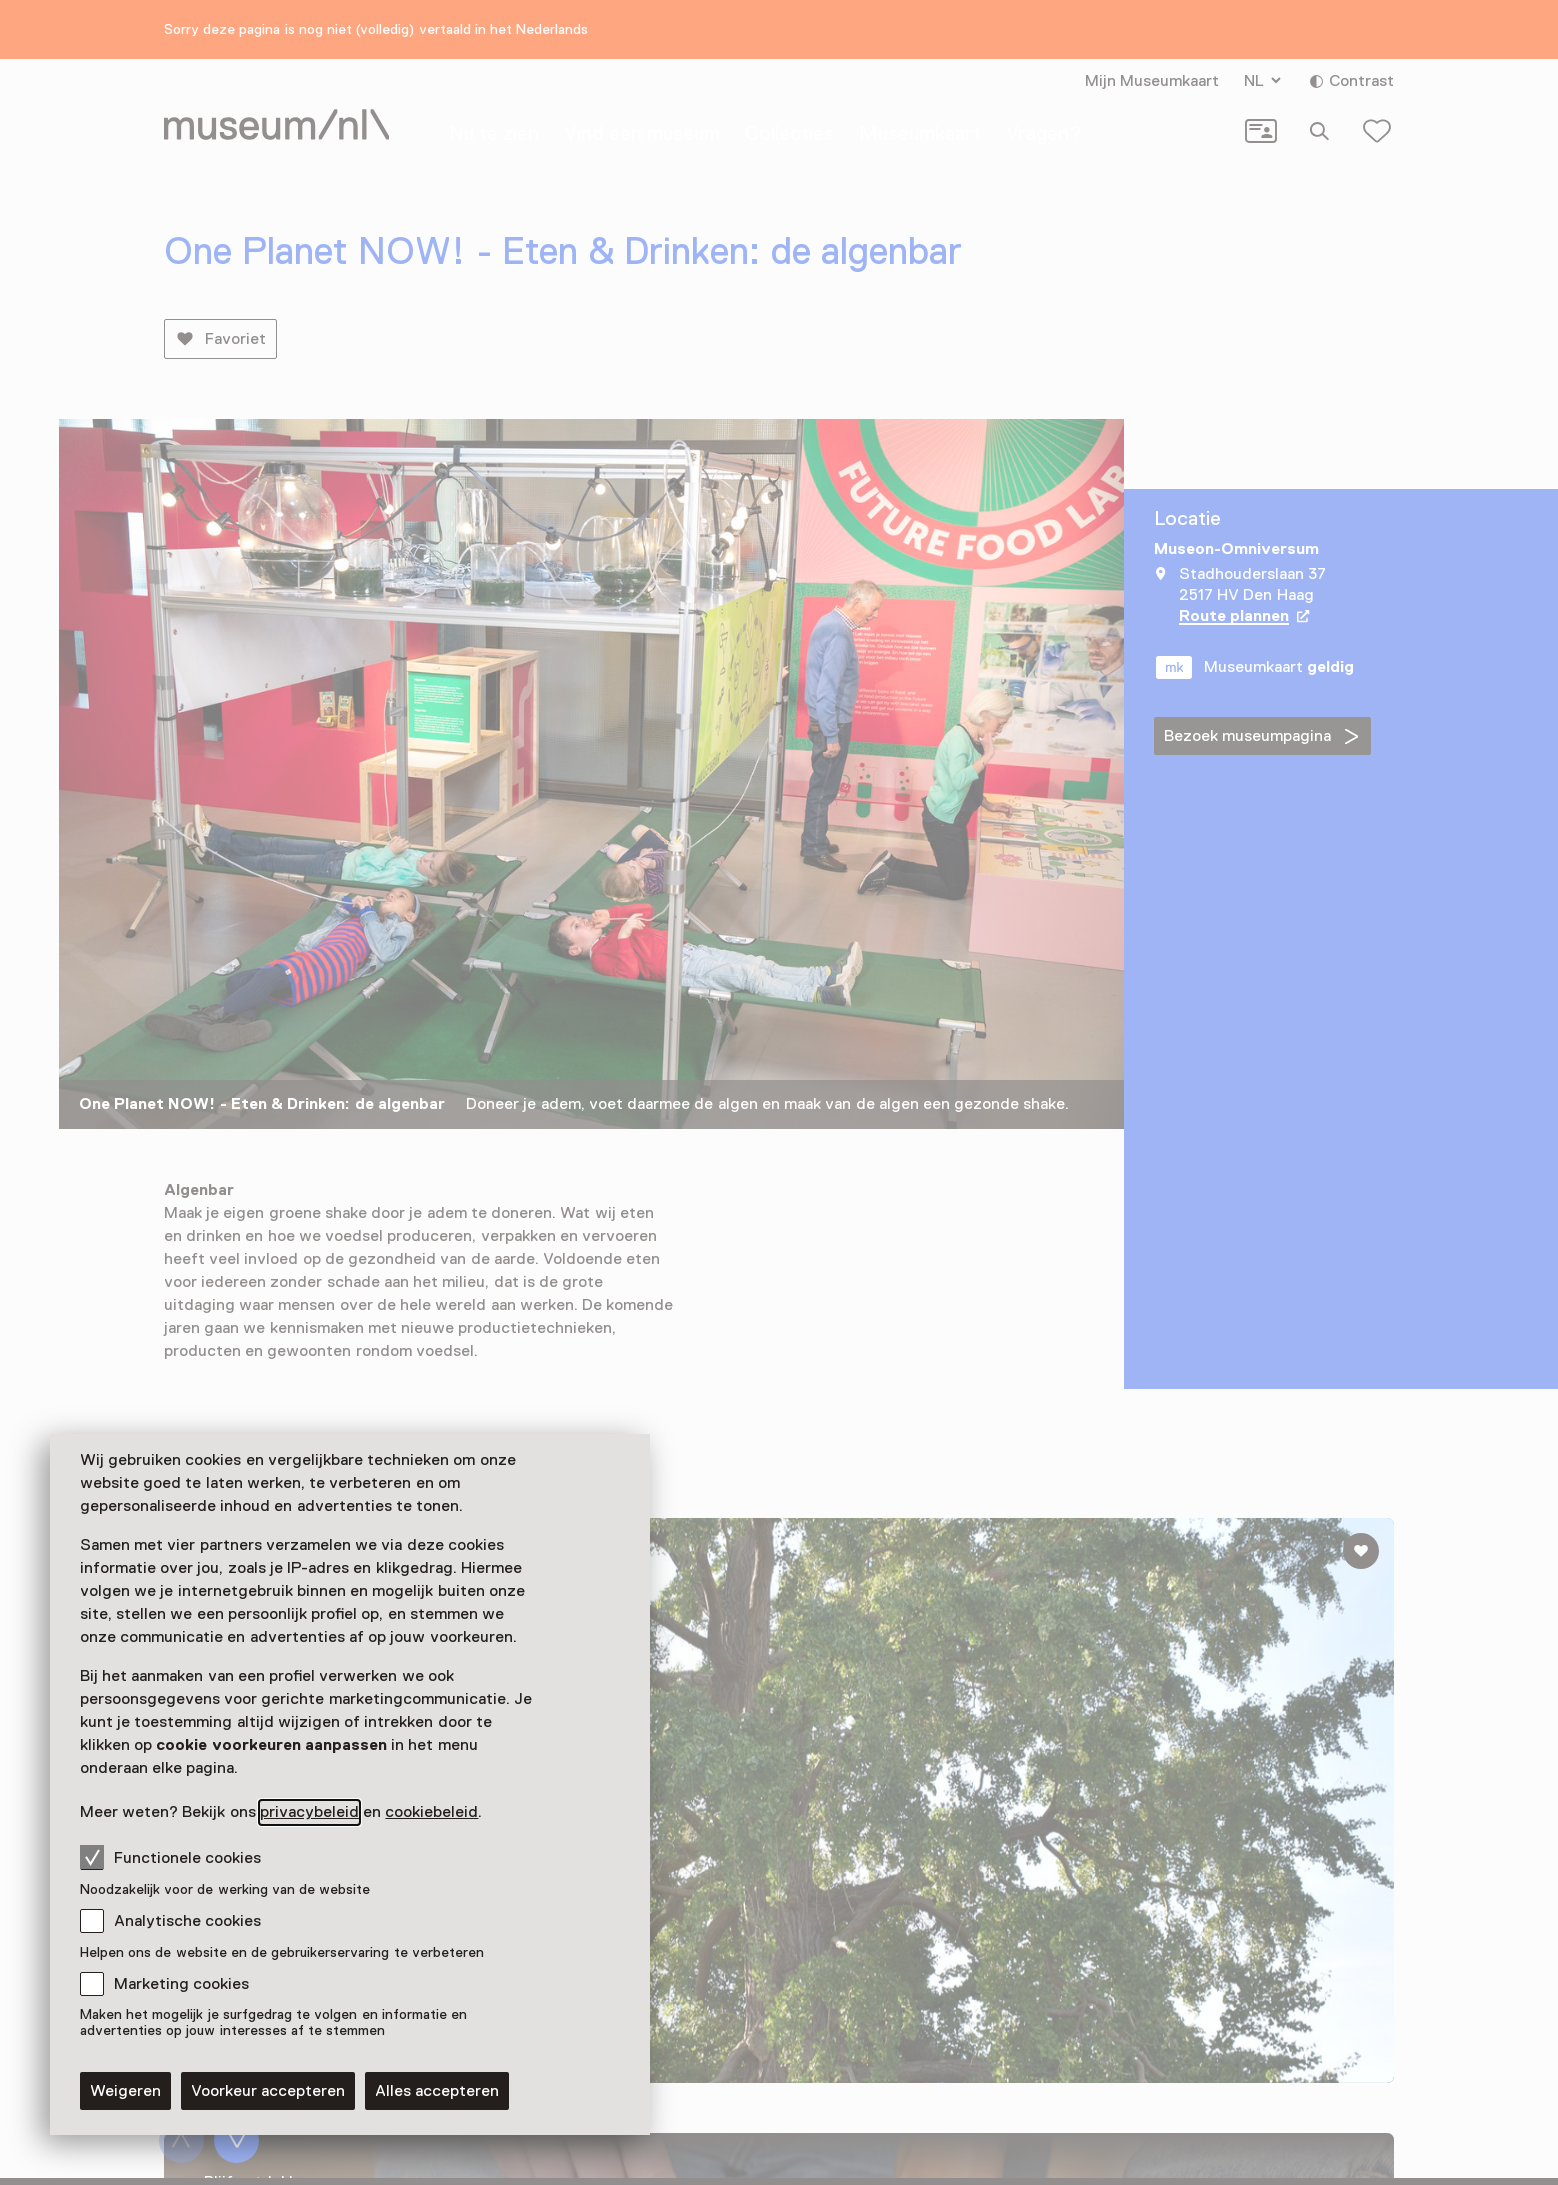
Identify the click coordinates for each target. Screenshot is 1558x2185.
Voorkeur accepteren (268, 2091)
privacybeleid (309, 1812)
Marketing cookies (181, 1984)
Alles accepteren (437, 2091)
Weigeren (125, 2091)
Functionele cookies (170, 1857)
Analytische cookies (187, 1921)
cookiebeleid (431, 1812)
